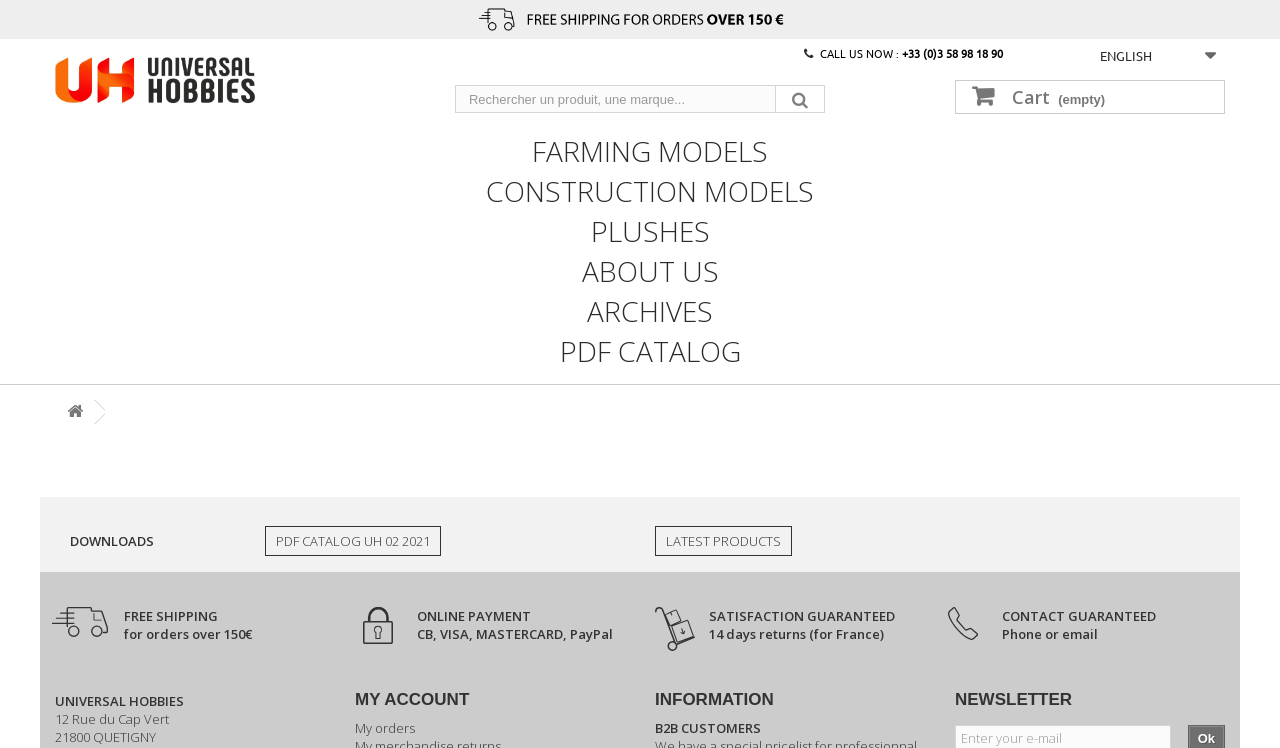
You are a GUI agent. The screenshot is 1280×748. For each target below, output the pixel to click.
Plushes (650, 229)
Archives (650, 309)
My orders (385, 728)
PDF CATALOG (650, 349)
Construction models (650, 189)
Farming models (650, 149)
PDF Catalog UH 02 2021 (353, 541)
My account (412, 699)
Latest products (723, 541)
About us (650, 269)
